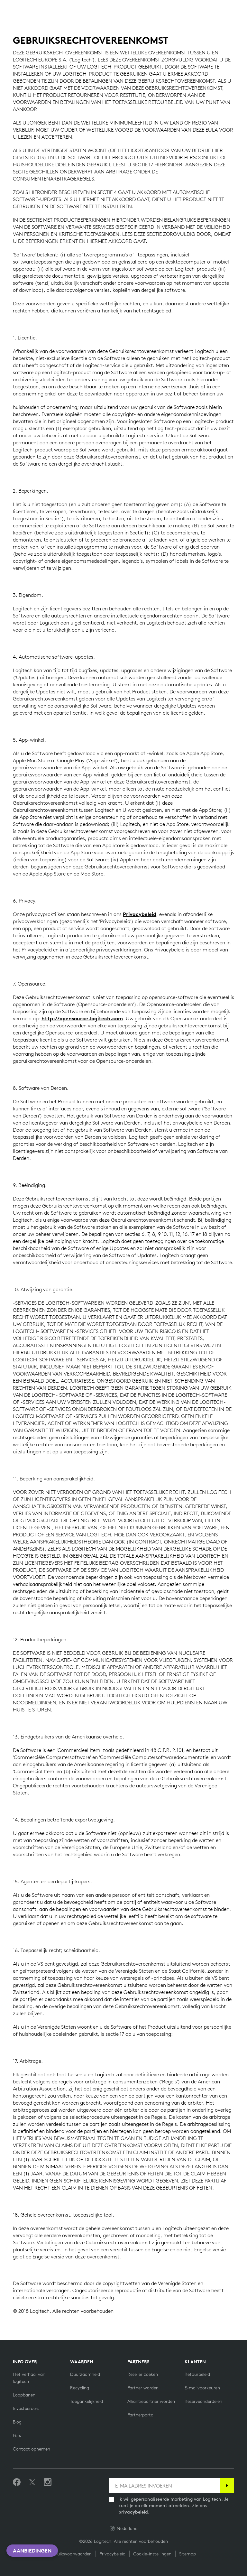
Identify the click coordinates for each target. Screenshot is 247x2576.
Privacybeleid (139, 914)
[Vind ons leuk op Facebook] (17, 2482)
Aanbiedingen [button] (32, 2550)
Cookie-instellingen (152, 2554)
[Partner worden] (143, 2388)
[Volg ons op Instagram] (47, 2482)
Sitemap (187, 2554)
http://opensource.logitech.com (82, 1018)
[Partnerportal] (140, 2415)
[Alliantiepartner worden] (151, 2401)
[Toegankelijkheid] (86, 2401)
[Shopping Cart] (224, 9)
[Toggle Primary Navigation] (239, 7)
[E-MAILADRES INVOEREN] (164, 2485)
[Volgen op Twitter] (32, 2482)
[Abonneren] (227, 2485)
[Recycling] (79, 2388)
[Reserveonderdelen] (203, 2401)
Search (180, 9)
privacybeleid (133, 2512)
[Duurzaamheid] (85, 2374)
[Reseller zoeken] (142, 2374)
